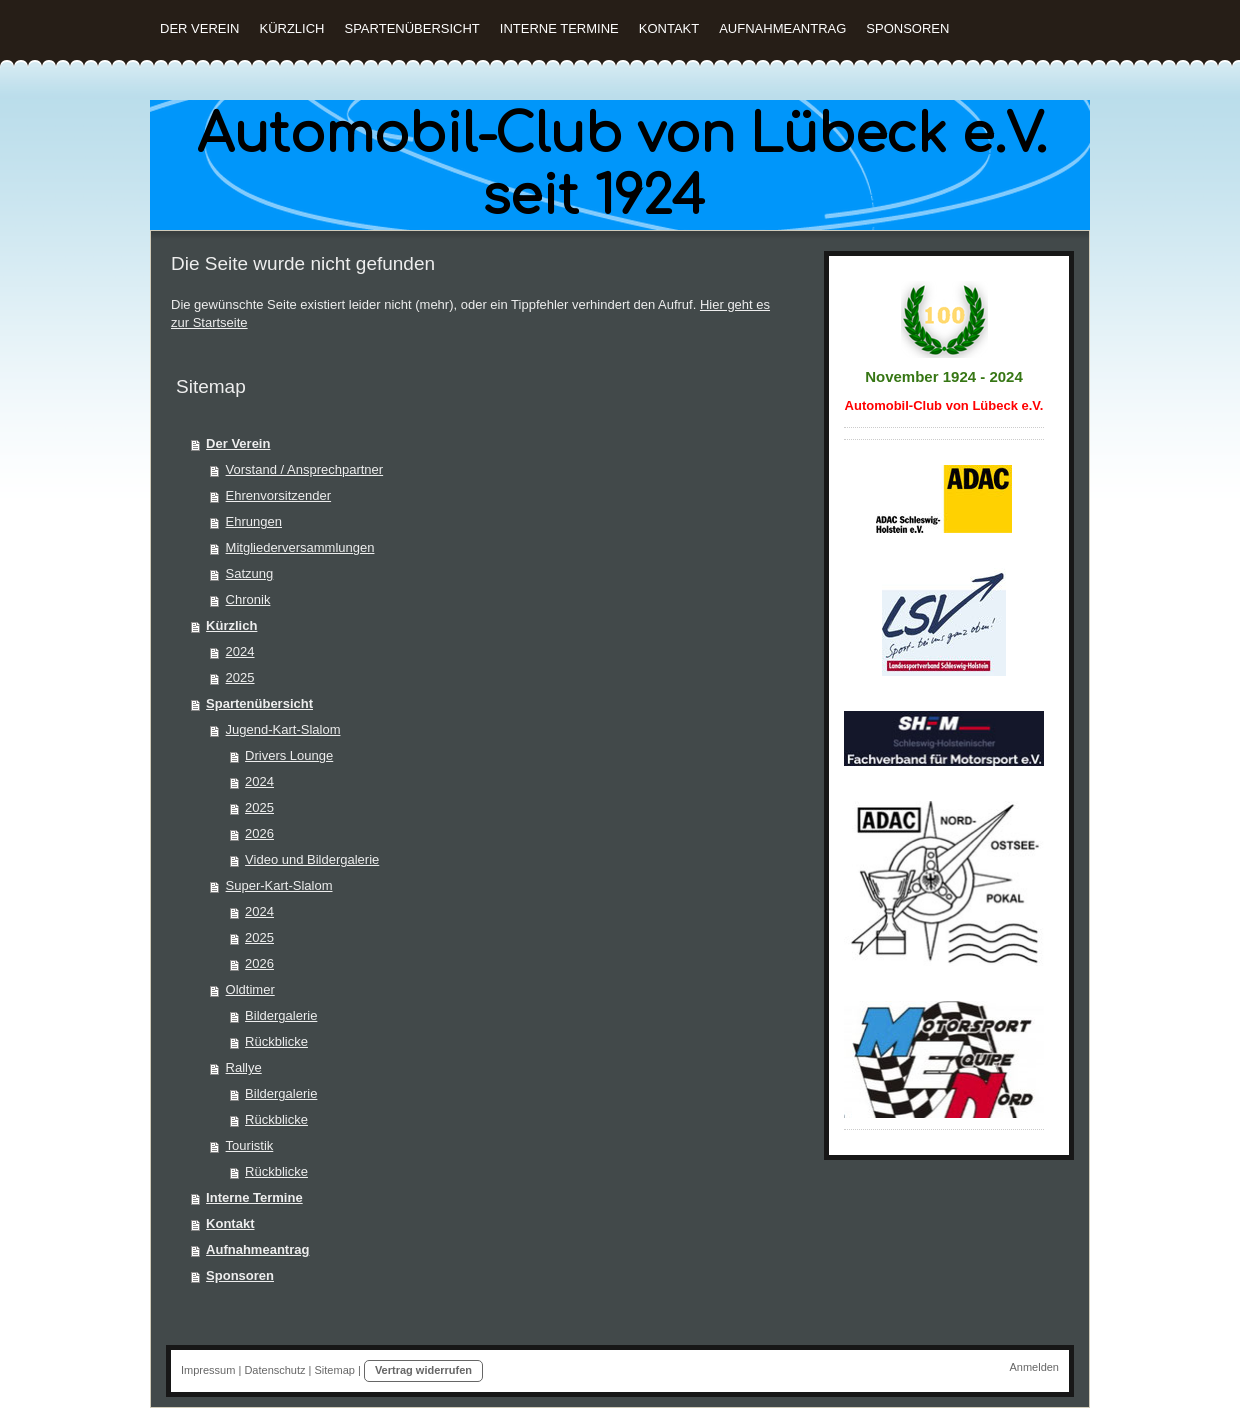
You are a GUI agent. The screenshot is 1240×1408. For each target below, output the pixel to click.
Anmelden (1034, 1367)
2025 (240, 677)
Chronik (248, 599)
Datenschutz (274, 1370)
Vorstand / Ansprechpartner (305, 469)
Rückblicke (276, 1041)
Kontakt (230, 1223)
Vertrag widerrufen (423, 1370)
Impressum (208, 1370)
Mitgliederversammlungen (300, 547)
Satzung (250, 573)
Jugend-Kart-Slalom (283, 729)
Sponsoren (240, 1275)
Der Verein (238, 443)
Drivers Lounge (289, 755)
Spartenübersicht (259, 703)
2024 (240, 651)
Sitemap (335, 1370)
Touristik (250, 1145)
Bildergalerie (281, 1015)
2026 (259, 833)
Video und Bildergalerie (312, 859)
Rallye (244, 1067)
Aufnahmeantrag (257, 1249)
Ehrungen (254, 521)
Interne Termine (254, 1197)
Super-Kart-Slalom (279, 885)
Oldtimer (250, 989)
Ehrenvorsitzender (279, 495)
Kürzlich (231, 625)
